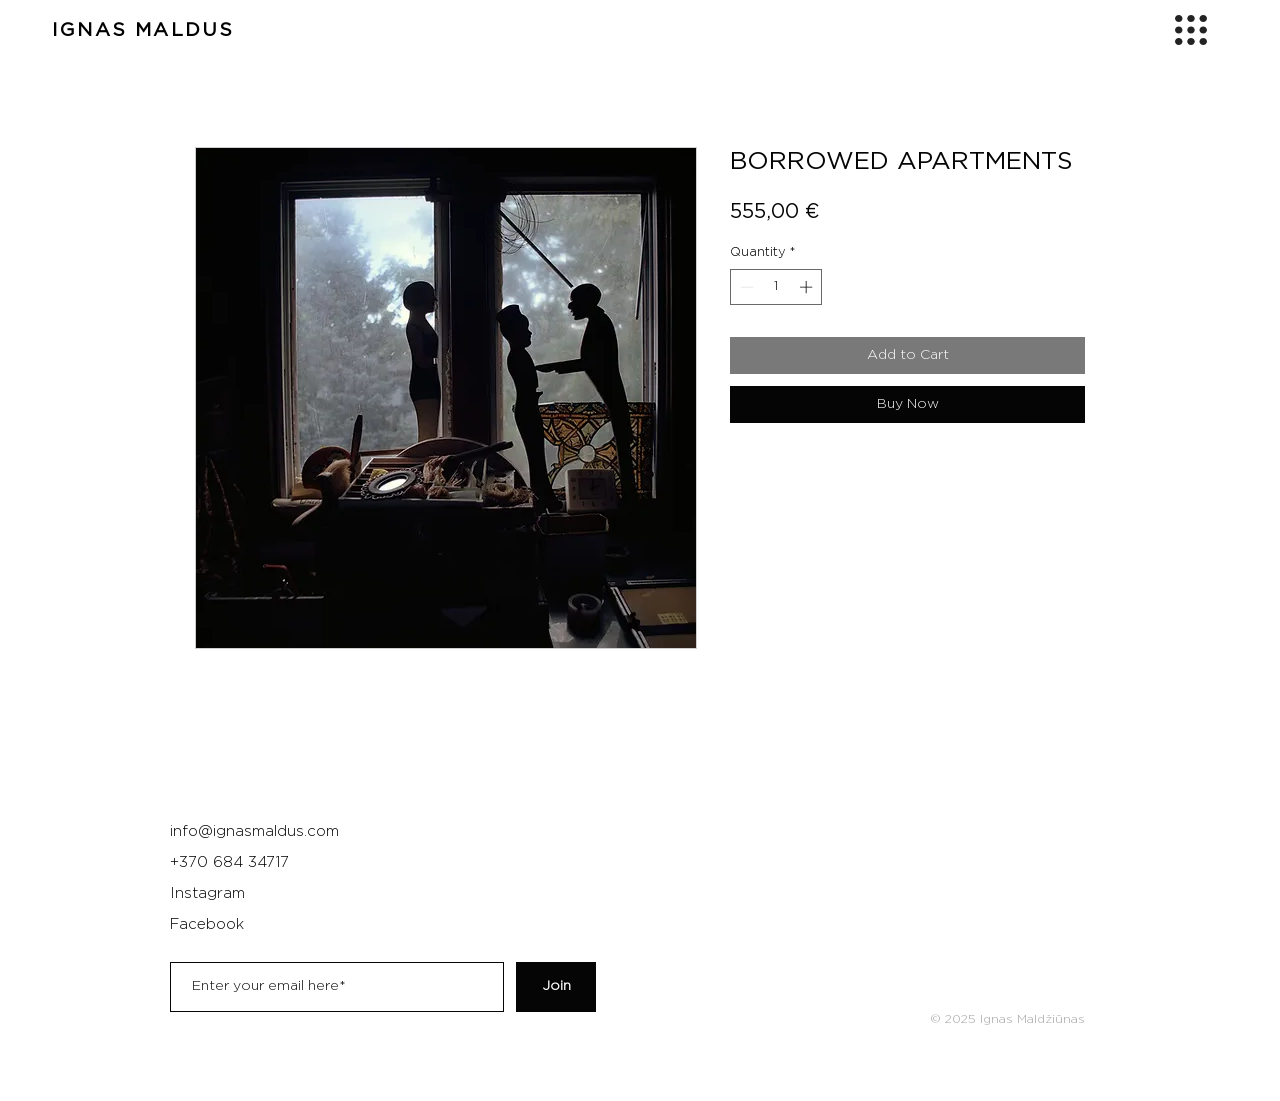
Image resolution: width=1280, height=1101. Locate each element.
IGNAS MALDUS (143, 30)
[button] (1191, 30)
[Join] (556, 987)
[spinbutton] (776, 287)
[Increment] (808, 287)
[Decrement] (745, 287)
